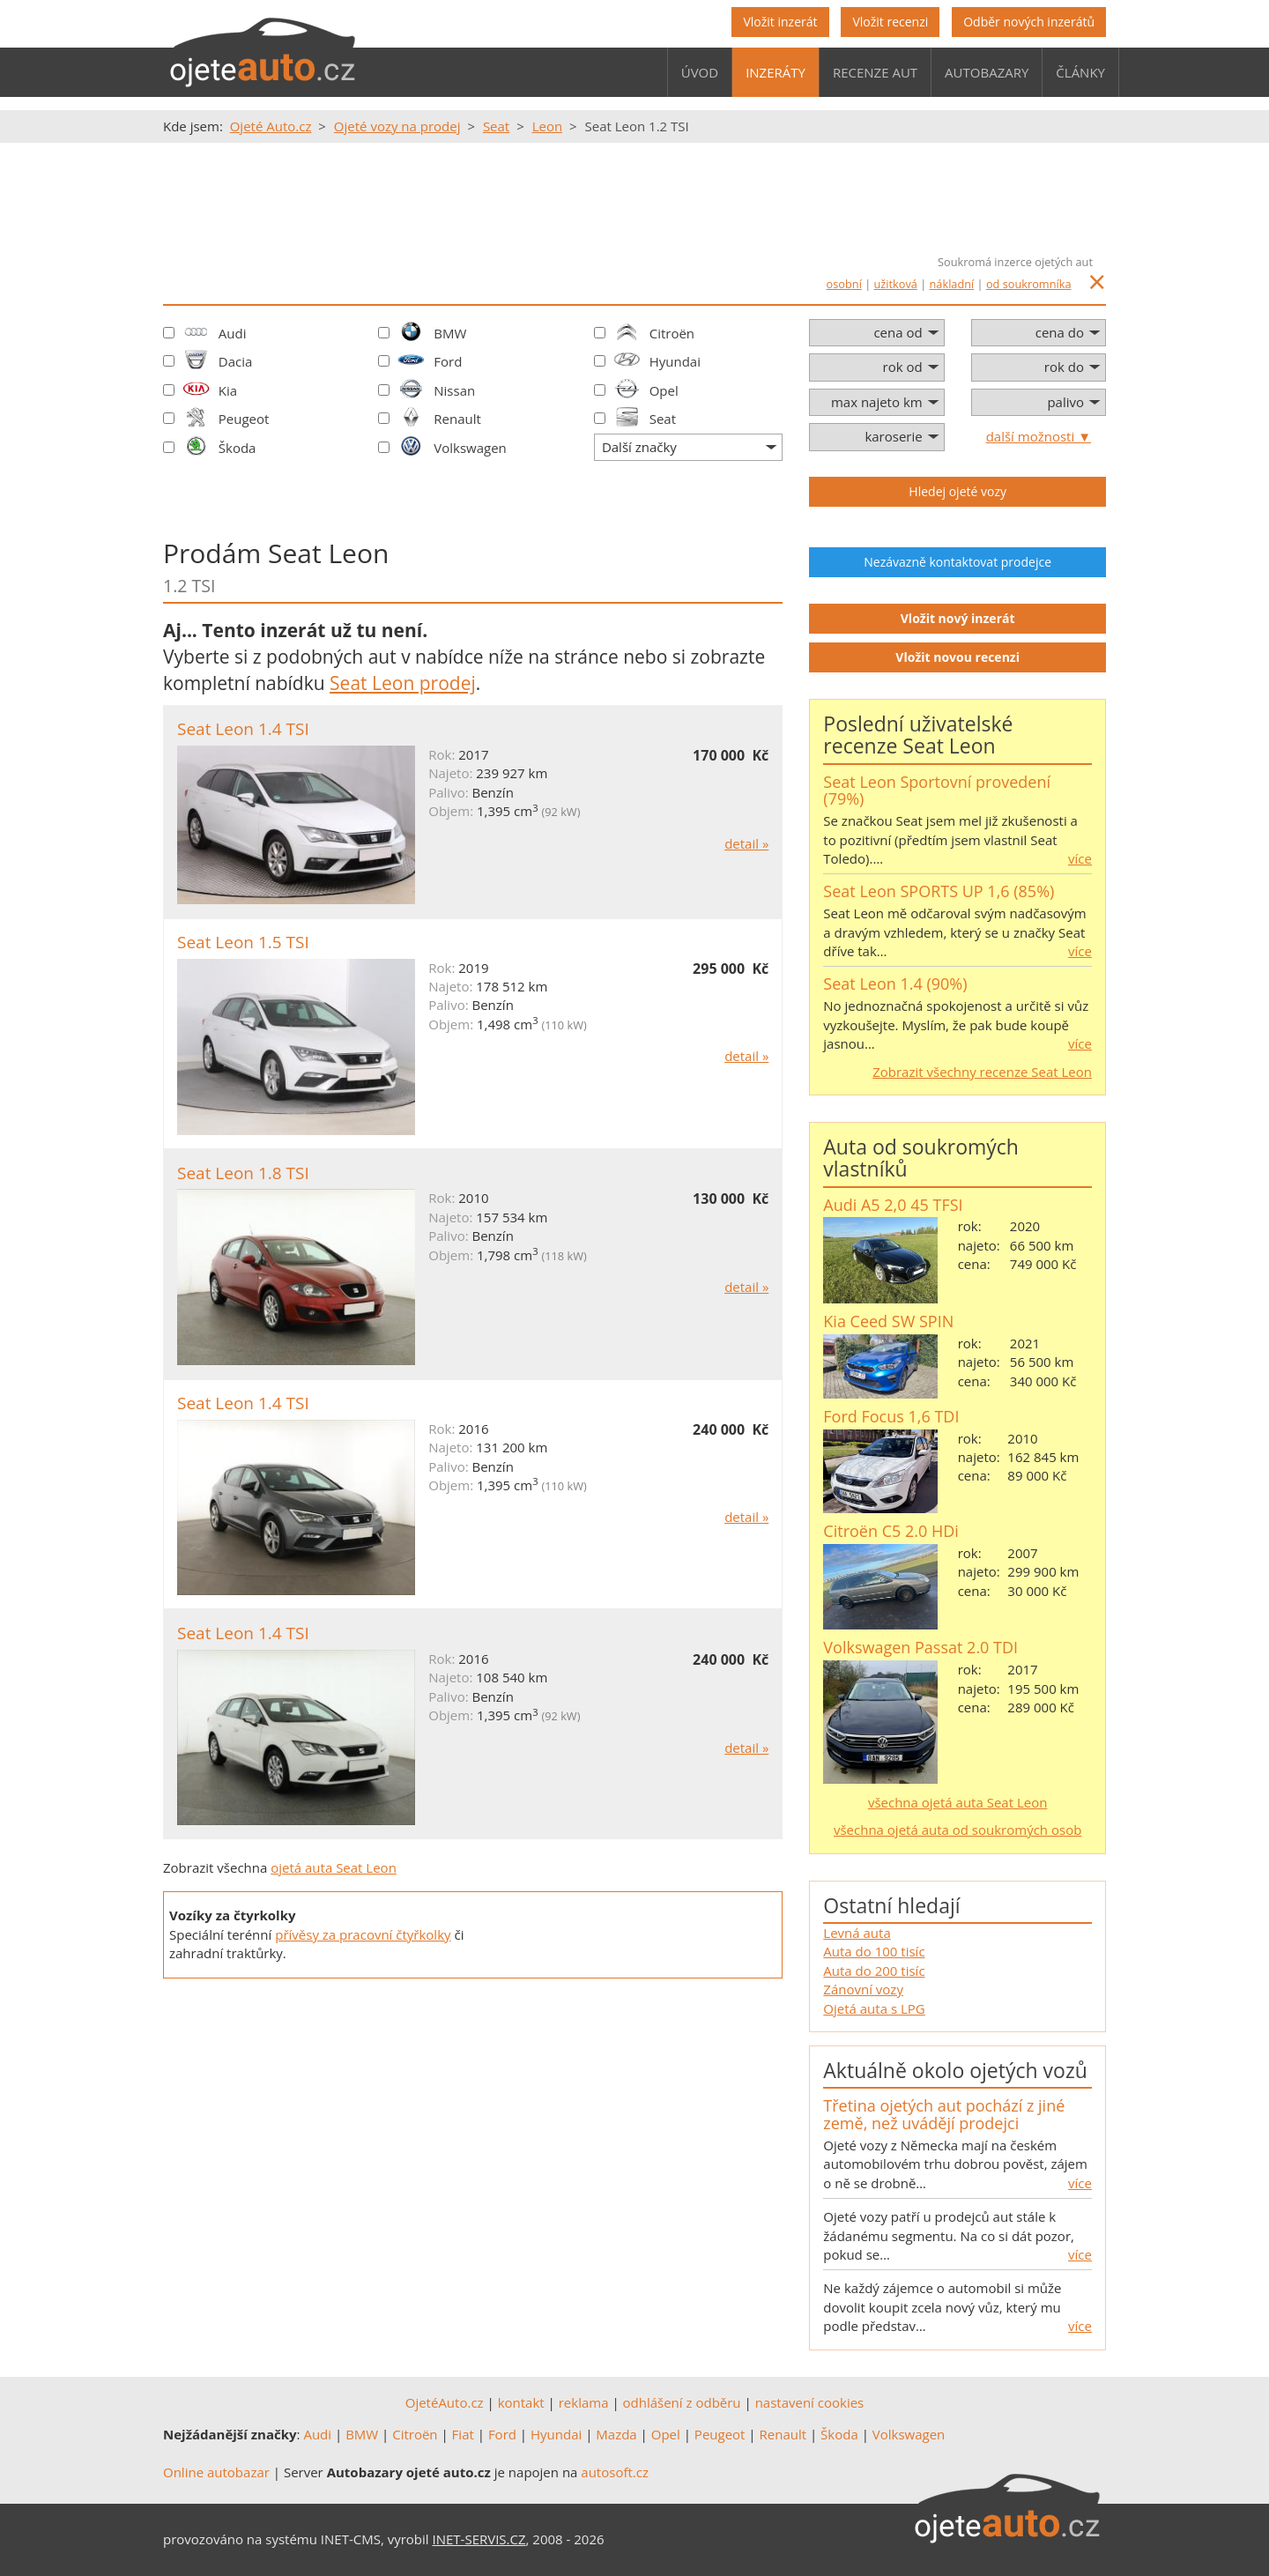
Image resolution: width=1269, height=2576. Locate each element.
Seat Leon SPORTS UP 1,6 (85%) (938, 891)
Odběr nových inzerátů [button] (1029, 21)
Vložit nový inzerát (958, 618)
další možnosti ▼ (1038, 436)
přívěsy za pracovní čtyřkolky (362, 1934)
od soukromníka (1029, 284)
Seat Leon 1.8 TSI (243, 1173)
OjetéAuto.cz (444, 2402)
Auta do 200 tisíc (873, 1970)
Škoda (237, 448)
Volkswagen (470, 448)
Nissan (454, 390)
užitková (895, 284)
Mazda (616, 2434)
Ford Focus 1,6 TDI (891, 1416)
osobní (844, 284)
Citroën (671, 333)
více (1080, 858)
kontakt (521, 2402)
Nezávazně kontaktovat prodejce (957, 561)
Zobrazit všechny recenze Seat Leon (982, 1071)
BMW (450, 333)
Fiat (463, 2434)
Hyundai (675, 361)
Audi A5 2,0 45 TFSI (892, 1204)
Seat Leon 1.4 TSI (243, 728)
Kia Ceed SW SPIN (888, 1321)
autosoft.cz (615, 2472)
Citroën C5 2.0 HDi (890, 1530)
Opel (664, 390)
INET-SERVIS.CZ (479, 2539)
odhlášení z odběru (682, 2402)
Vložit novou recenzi (957, 657)
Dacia (236, 361)
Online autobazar (216, 2472)
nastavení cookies (810, 2402)
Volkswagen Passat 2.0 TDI (920, 1647)
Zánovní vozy (863, 1989)
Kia (228, 390)
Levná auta (856, 1932)
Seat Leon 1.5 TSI (243, 942)
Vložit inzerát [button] (780, 21)
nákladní (952, 284)
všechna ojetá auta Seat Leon (958, 1802)
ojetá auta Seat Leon (334, 1867)
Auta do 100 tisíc (873, 1951)
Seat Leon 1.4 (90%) (895, 983)
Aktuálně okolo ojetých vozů (955, 2070)
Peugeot (244, 418)
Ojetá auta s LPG (873, 2008)
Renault (457, 418)
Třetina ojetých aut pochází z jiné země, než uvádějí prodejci (944, 2114)
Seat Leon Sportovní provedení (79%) (936, 790)
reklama (584, 2402)
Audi (233, 333)
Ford (448, 361)
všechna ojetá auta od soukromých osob (957, 1829)
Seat (662, 418)
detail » (746, 843)
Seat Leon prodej (403, 683)
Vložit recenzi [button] (890, 21)
